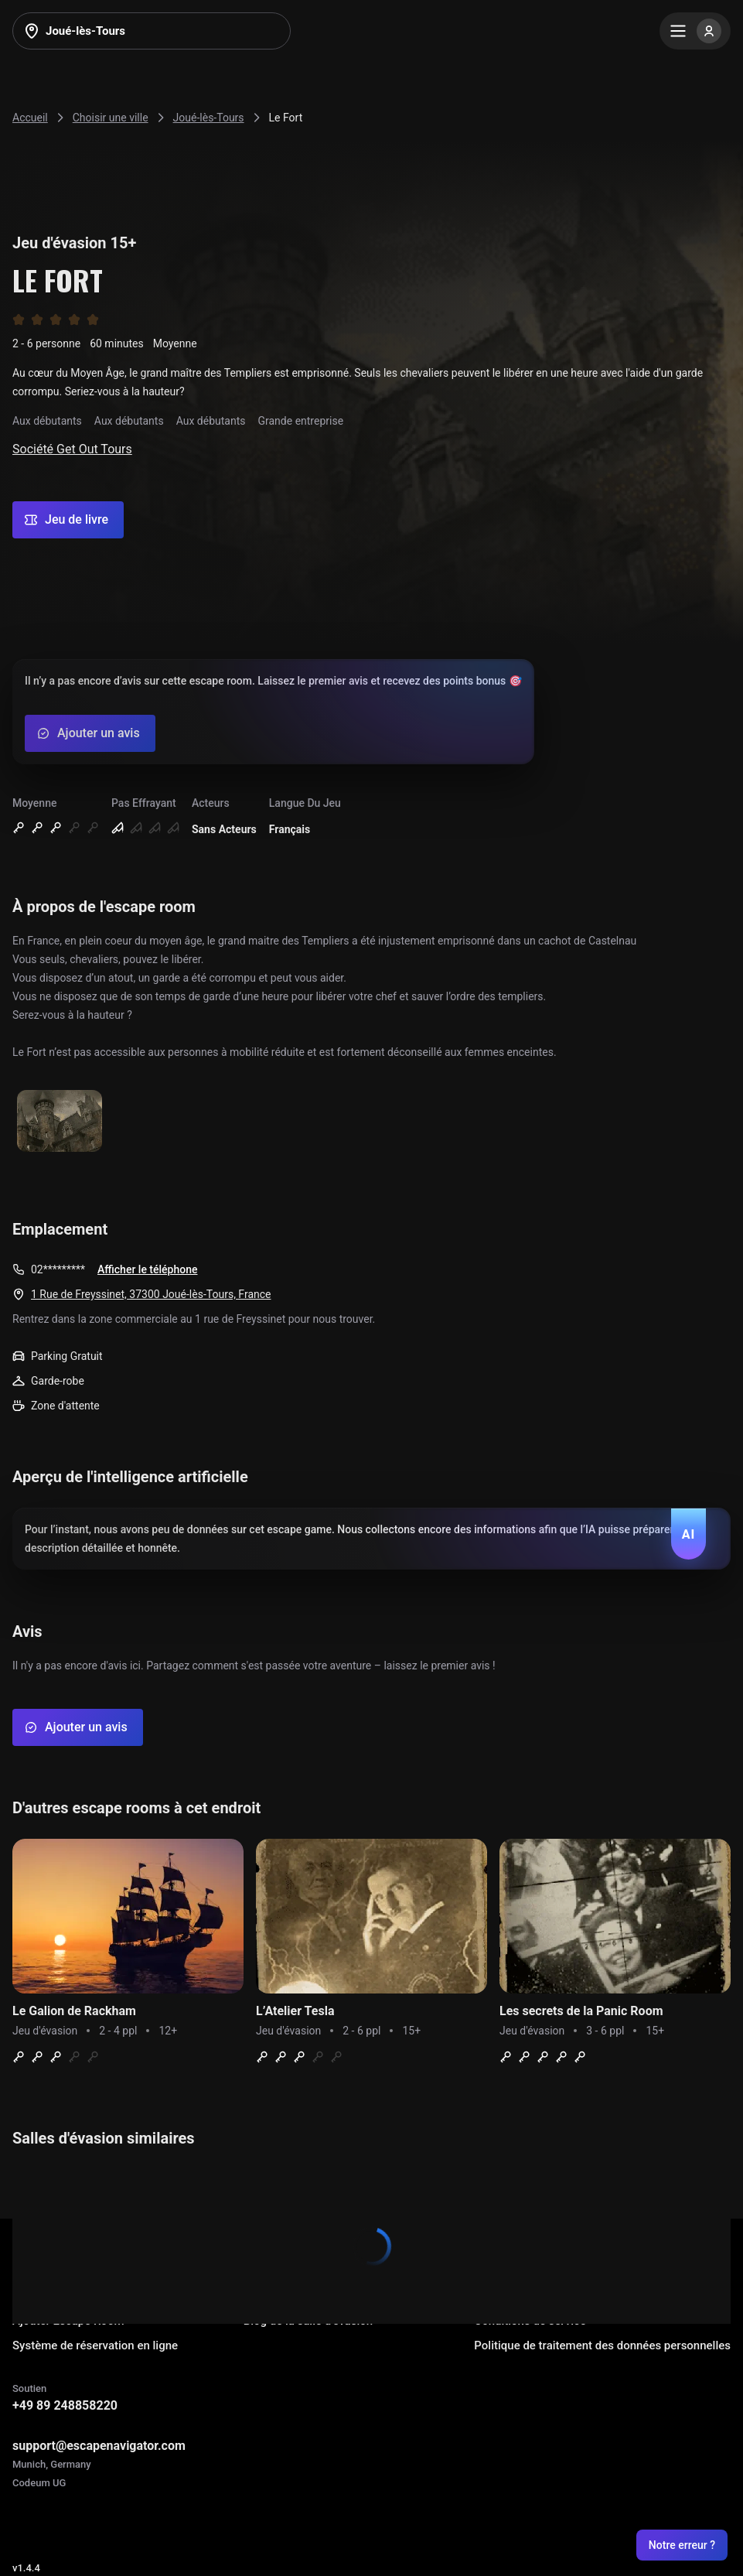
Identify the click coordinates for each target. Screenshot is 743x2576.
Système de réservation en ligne (95, 2345)
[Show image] (59, 1122)
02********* (58, 1269)
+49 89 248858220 (65, 2405)
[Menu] (695, 31)
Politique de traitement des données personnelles (602, 2345)
